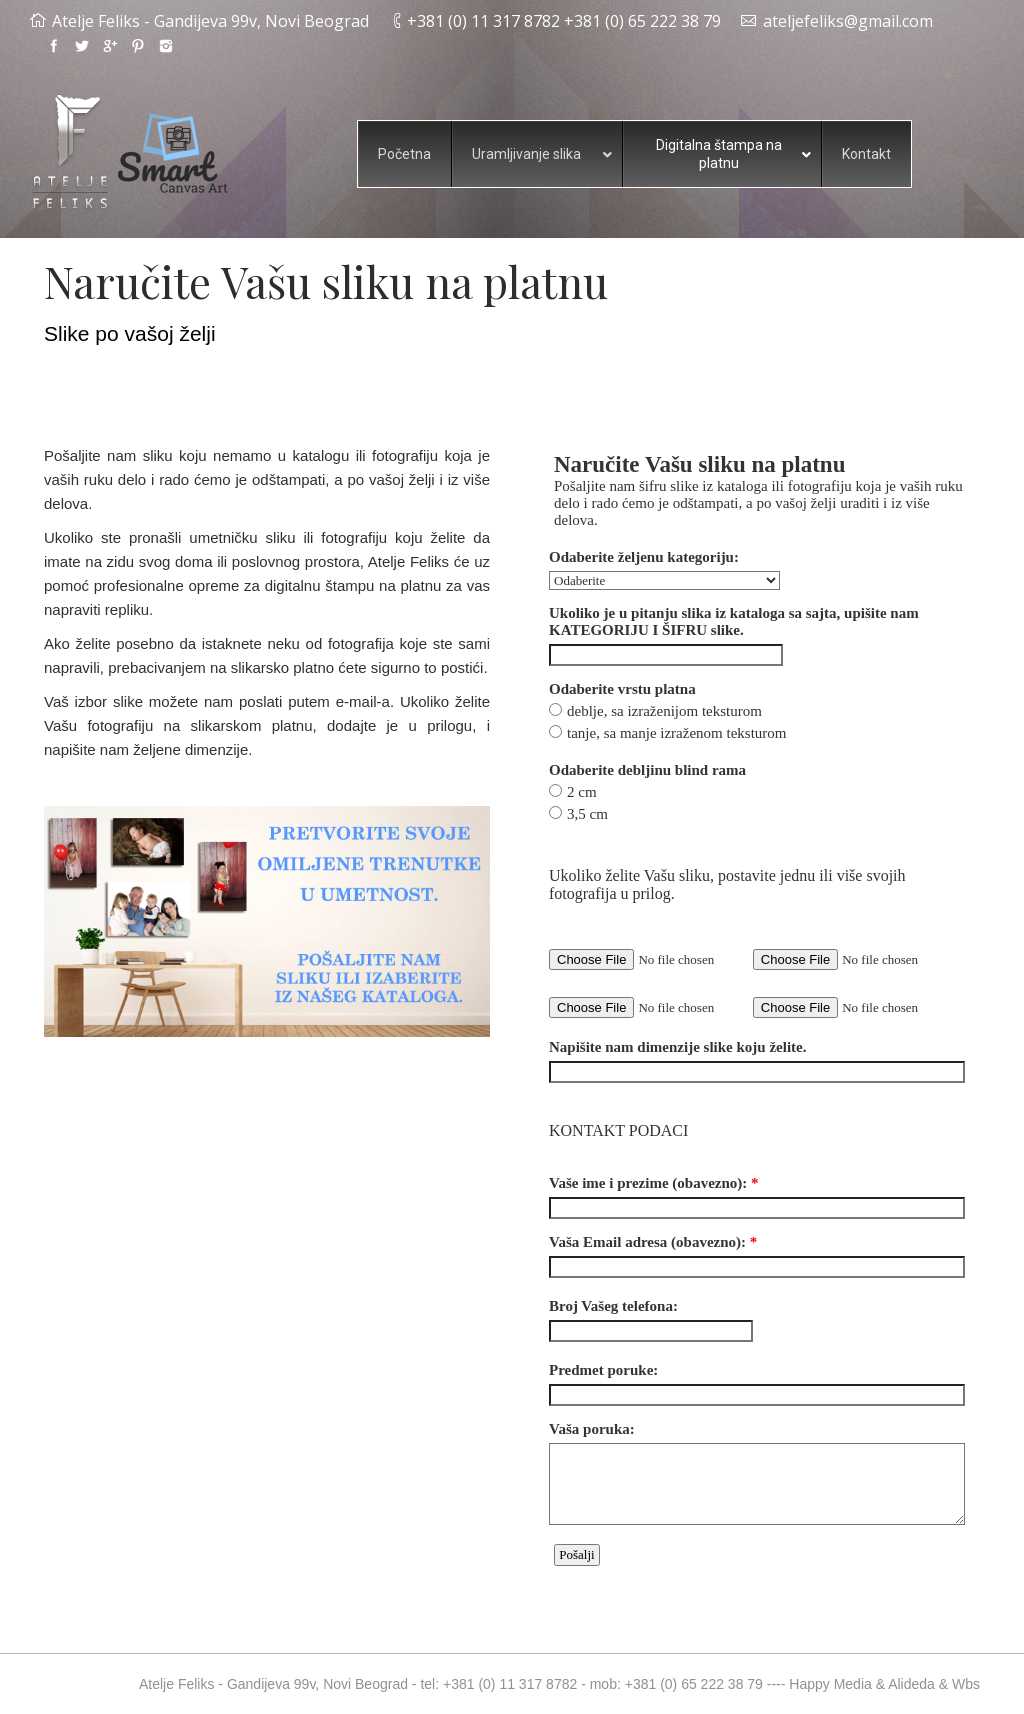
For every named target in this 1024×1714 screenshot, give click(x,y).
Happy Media (830, 1684)
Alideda (911, 1684)
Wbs (966, 1684)
